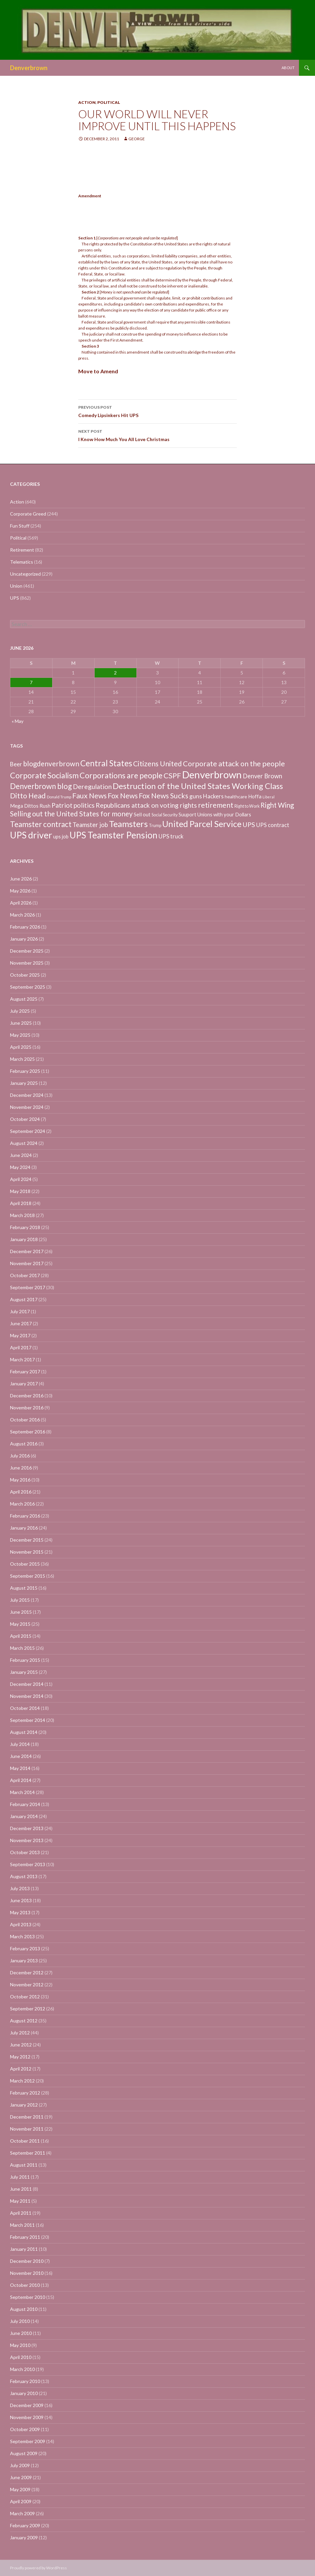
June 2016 (21, 1467)
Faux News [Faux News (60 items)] (89, 795)
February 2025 (25, 1071)
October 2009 (25, 2429)
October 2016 (25, 1419)
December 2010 (26, 2261)
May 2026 (20, 891)
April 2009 (20, 2501)
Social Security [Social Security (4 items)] (164, 814)
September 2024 (27, 1131)
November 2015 (26, 1552)
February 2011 (25, 2237)
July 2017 (20, 1311)
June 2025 (21, 1023)
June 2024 (21, 1155)
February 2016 (25, 1516)
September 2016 (27, 1431)
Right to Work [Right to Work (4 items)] (246, 806)
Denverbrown (28, 67)
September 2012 (27, 2008)
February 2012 (25, 2093)
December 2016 (26, 1395)
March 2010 (22, 2369)
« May (17, 721)
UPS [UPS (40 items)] (248, 824)
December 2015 (26, 1540)
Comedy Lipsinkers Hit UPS (157, 410)
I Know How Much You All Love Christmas (157, 434)
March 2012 (22, 2081)
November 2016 (26, 1407)
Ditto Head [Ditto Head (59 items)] (28, 795)
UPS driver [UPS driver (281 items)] (31, 835)
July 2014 (20, 1744)
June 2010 (21, 2333)
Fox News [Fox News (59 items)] (123, 795)
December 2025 (26, 951)
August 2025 (23, 999)
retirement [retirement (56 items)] (215, 805)
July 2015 (20, 1600)
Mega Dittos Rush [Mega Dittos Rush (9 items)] (30, 806)
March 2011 (22, 2225)
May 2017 (20, 1335)
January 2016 (24, 1528)
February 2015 (25, 1660)
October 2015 (25, 1564)
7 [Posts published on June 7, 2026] (31, 682)
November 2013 (26, 1840)
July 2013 (20, 1888)
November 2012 (26, 1984)
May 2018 (20, 1191)
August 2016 (23, 1443)
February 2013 (25, 1948)
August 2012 (23, 2020)
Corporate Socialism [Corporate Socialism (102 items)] (44, 775)
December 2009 (26, 2405)
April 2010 (20, 2357)
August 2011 (23, 2165)
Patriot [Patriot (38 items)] (62, 805)
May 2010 (20, 2345)
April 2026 (20, 903)
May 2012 (20, 2056)
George (136, 138)
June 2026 (21, 878)
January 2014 (24, 1816)
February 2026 (25, 927)
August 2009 (23, 2453)
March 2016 (22, 1504)
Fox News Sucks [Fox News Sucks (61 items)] (163, 795)
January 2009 (24, 2537)
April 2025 (20, 1047)
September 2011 (27, 2153)
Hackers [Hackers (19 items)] (213, 796)
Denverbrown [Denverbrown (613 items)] (212, 774)
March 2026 (22, 915)
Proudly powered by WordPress (38, 2567)
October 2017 (25, 1275)
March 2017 (22, 1359)
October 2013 (25, 1852)
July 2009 (20, 2465)
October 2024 (25, 1119)
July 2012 (20, 2032)
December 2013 (26, 1828)
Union (16, 586)
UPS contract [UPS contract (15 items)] (272, 825)
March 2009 (22, 2513)
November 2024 (26, 1107)
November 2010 (26, 2273)
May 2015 (20, 1624)
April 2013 (20, 1924)
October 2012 (25, 1996)
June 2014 (21, 1756)
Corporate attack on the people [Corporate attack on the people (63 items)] (234, 763)
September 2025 (27, 987)
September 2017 (27, 1287)
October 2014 (25, 1708)
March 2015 (22, 1648)
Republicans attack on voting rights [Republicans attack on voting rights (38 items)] (146, 805)
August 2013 (23, 1876)
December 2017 (26, 1251)
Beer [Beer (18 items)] (16, 764)
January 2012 (24, 2105)
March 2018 (22, 1215)
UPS (14, 598)
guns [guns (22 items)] (195, 796)
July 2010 (20, 2321)
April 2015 (20, 1636)
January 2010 (24, 2393)
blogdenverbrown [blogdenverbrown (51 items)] (51, 764)
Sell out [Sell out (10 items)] (142, 814)
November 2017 (26, 1263)
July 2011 (20, 2177)
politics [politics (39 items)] (84, 805)
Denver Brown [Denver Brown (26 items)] (262, 776)
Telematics (21, 562)
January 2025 (24, 1083)
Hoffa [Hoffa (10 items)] (254, 796)
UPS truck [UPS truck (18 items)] (171, 836)
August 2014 (23, 1732)
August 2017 (23, 1299)
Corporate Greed (28, 514)
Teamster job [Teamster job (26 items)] (90, 824)
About (288, 67)
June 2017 (21, 1323)
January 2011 (24, 2249)
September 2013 (27, 1864)
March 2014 (22, 1792)
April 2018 (20, 1203)
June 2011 (21, 2189)
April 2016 (20, 1492)
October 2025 (25, 975)
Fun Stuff (19, 526)
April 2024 (20, 1179)
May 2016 (20, 1479)
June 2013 (21, 1900)
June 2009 (21, 2477)
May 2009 (20, 2489)
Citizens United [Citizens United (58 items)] (157, 763)
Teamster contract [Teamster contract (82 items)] (41, 824)
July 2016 (20, 1455)
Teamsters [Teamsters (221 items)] (128, 824)
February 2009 (25, 2525)
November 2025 (26, 963)
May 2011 (20, 2201)
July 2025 (20, 1011)
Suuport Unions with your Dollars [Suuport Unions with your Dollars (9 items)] (215, 814)
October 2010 (25, 2285)
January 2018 (24, 1239)
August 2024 (23, 1143)
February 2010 (25, 2381)
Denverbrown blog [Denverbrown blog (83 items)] (41, 786)
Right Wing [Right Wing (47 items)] (277, 805)
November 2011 (26, 2129)
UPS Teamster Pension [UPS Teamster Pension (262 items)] (114, 835)
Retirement (22, 550)
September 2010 (27, 2297)
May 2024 (20, 1167)
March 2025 (22, 1059)
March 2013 (22, 1936)
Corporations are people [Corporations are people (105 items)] (121, 775)
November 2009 (26, 2417)
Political (108, 102)
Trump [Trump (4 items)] (155, 825)
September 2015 (27, 1576)
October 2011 (25, 2141)
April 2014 (20, 1780)
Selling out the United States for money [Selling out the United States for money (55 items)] (71, 813)
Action (87, 102)
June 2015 (21, 1612)
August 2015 (23, 1588)
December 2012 (26, 1972)
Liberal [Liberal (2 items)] (268, 797)
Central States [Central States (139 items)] (106, 763)
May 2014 (20, 1768)
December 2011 (26, 2117)
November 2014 (26, 1696)
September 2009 (27, 2441)
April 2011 (20, 2213)
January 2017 (24, 1383)
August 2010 (23, 2309)
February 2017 (25, 1371)
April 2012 (20, 2068)
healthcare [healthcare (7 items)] (236, 796)
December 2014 (26, 1684)
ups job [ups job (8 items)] (61, 836)
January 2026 (24, 939)
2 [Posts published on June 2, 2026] (115, 672)
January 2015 (24, 1672)
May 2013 (20, 1912)
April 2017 (20, 1347)
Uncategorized (25, 574)
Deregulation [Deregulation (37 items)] (92, 786)
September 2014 (27, 1720)
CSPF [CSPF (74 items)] (172, 775)
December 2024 (26, 1095)
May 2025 (20, 1035)
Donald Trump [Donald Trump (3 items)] (59, 797)
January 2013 (24, 1960)
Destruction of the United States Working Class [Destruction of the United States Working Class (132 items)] (198, 786)
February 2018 (25, 1227)
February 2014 (25, 1804)
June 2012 (21, 2044)
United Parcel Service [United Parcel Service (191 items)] (201, 824)
